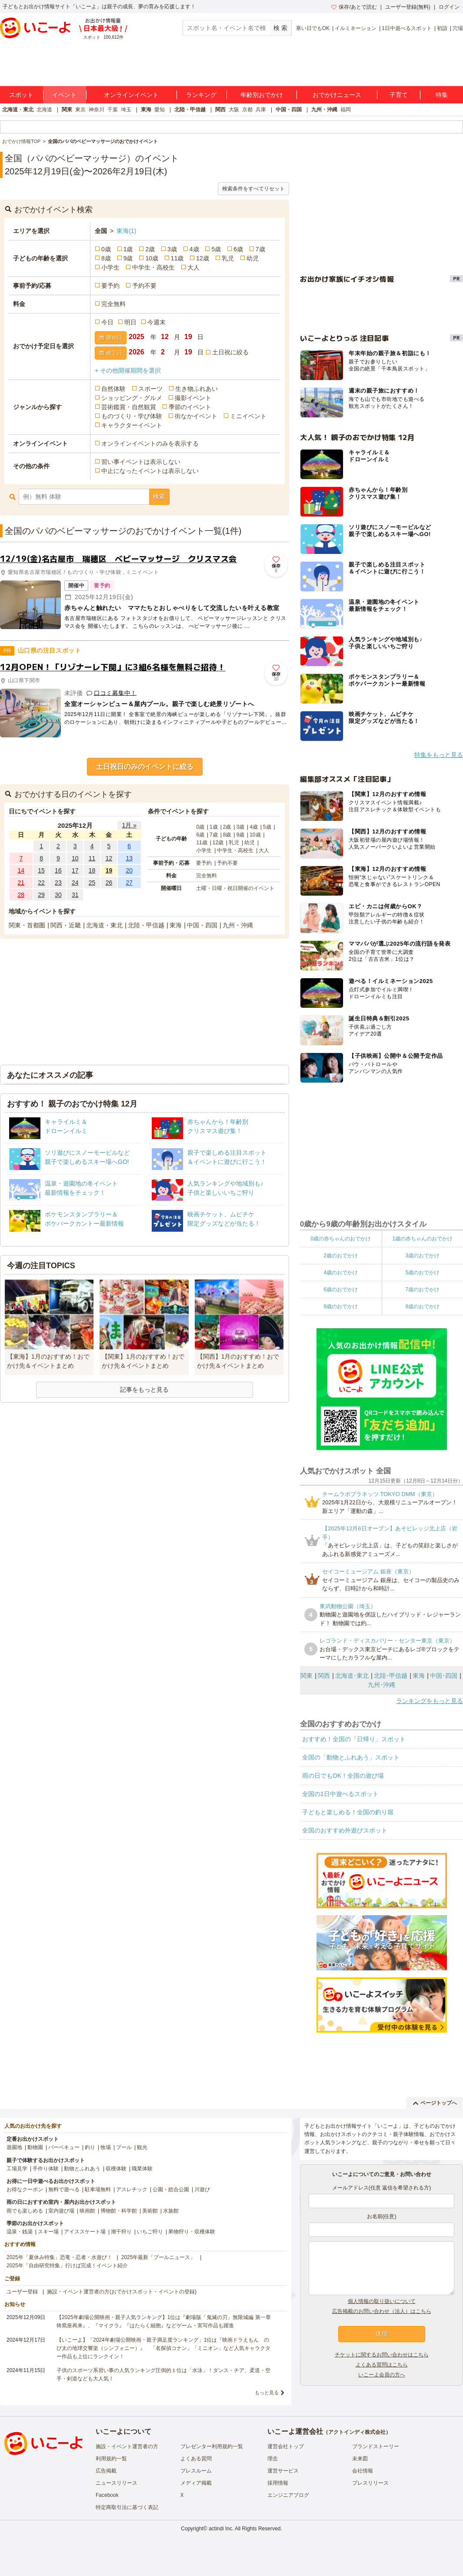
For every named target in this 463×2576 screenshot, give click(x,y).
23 (58, 882)
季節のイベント (190, 406)
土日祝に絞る (230, 352)
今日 (107, 322)
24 (75, 882)
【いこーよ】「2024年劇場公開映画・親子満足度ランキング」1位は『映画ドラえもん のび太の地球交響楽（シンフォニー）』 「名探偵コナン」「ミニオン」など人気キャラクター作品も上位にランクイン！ (163, 2348)
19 (109, 870)
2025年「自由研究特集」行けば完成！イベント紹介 (67, 2266)
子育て (399, 94)
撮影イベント (193, 397)
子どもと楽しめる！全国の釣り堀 (347, 1812)
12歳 (202, 258)
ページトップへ (435, 2103)
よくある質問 (196, 2459)
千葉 (112, 110)
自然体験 (113, 388)
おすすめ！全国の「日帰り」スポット (354, 1739)
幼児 (252, 258)
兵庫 (261, 110)
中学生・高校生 (153, 267)
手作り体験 (46, 2169)
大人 (193, 267)
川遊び (202, 2189)
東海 (146, 110)
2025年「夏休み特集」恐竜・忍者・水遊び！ (59, 2257)
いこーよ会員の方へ (381, 2375)
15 (41, 870)
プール (124, 2147)
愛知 (159, 110)
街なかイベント (196, 416)
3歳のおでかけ (422, 1256)
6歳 (238, 249)
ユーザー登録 (22, 2292)
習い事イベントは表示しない (140, 461)
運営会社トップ (285, 2446)
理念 (272, 2459)
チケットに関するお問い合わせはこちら (382, 2355)
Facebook (107, 2495)
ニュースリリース (116, 2483)
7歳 (260, 249)
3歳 (172, 249)
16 (58, 870)
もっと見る (267, 2392)
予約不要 (144, 285)
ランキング (201, 94)
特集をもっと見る (438, 754)
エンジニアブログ (288, 2495)
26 (109, 882)
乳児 (228, 258)
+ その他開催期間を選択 (128, 370)
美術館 (150, 2211)
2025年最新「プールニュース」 (158, 2257)
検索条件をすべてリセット (253, 189)
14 (21, 870)
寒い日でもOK (313, 28)
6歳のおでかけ (340, 1289)
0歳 (106, 249)
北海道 (44, 110)
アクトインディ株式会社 (357, 2432)
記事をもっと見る (144, 1389)
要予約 (110, 285)
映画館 (87, 2211)
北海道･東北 (352, 1675)
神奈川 (96, 110)
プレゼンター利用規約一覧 (211, 2446)
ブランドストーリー (375, 2446)
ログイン (449, 7)
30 (58, 894)
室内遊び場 (61, 2211)
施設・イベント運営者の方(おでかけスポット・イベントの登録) (122, 2292)
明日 (130, 322)
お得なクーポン (25, 2189)
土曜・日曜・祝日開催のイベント (235, 888)
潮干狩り (121, 2232)
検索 (159, 496)
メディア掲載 (196, 2483)
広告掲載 (106, 2471)
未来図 (360, 2459)
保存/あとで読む (353, 7)
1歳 (128, 249)
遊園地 (14, 2147)
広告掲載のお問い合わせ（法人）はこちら (381, 2311)
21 (21, 882)
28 (21, 894)
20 (129, 870)
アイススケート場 (85, 2232)
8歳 (106, 258)
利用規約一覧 (111, 2459)
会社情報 (362, 2471)
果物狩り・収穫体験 (191, 2232)
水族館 (171, 2211)
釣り (90, 2147)
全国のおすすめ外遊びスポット (344, 1830)
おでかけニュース (337, 94)
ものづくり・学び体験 (131, 416)
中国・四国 (289, 110)
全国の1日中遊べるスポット (340, 1793)
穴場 (458, 28)
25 (92, 882)
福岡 (345, 110)
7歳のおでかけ (422, 1289)
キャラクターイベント (131, 425)
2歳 (150, 249)
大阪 (234, 110)
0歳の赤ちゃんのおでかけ (340, 1239)
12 (109, 858)
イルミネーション (355, 28)
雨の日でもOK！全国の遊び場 (343, 1775)
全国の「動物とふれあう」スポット (351, 1757)
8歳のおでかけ (340, 1306)
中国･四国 (443, 1675)
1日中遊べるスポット (407, 28)
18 (92, 870)
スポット (21, 94)
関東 (67, 110)
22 (41, 882)
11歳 (177, 258)
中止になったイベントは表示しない (150, 470)
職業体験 (142, 2169)
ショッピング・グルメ (131, 397)
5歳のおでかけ (422, 1273)
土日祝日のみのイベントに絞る (144, 766)
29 (41, 894)
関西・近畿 (65, 925)
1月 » (129, 825)
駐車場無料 (98, 2189)
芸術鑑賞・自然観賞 (128, 406)
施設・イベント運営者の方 (127, 2446)
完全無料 (113, 303)
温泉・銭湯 (20, 2232)
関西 (220, 110)
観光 (142, 2147)
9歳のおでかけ (422, 1306)
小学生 (110, 267)
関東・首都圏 (27, 925)
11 (92, 858)
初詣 (442, 28)
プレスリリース (370, 2483)
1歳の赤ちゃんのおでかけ (422, 1239)
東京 (80, 110)
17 (75, 870)
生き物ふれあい (196, 388)
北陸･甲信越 (390, 1675)
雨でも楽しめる (25, 2211)
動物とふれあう (82, 2169)
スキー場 (48, 2232)
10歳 (151, 258)
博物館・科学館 (118, 2211)
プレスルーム (196, 2471)
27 (129, 882)
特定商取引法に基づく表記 (127, 2507)
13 (129, 858)
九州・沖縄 (324, 110)
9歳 (128, 258)
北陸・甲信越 (190, 110)
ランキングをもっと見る (429, 1700)
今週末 (156, 322)
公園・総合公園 (171, 2189)
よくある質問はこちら (382, 2365)
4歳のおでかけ (340, 1273)
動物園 (35, 2147)
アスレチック (131, 2189)
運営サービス (283, 2471)
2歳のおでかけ (340, 1256)
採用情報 (277, 2483)
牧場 (105, 2147)
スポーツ (150, 388)
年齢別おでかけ (261, 94)
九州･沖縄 (381, 1684)
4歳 (194, 249)
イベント (64, 94)
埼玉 (126, 110)
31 (75, 894)
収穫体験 (116, 2169)
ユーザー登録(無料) (407, 7)
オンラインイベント (131, 94)
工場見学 (17, 2169)
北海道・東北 (17, 110)
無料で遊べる (64, 2189)
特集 (442, 94)
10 (75, 858)
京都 (247, 110)
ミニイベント (248, 416)
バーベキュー (64, 2147)
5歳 (216, 249)
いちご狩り (150, 2232)
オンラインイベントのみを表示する (150, 443)
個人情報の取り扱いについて (382, 2301)
